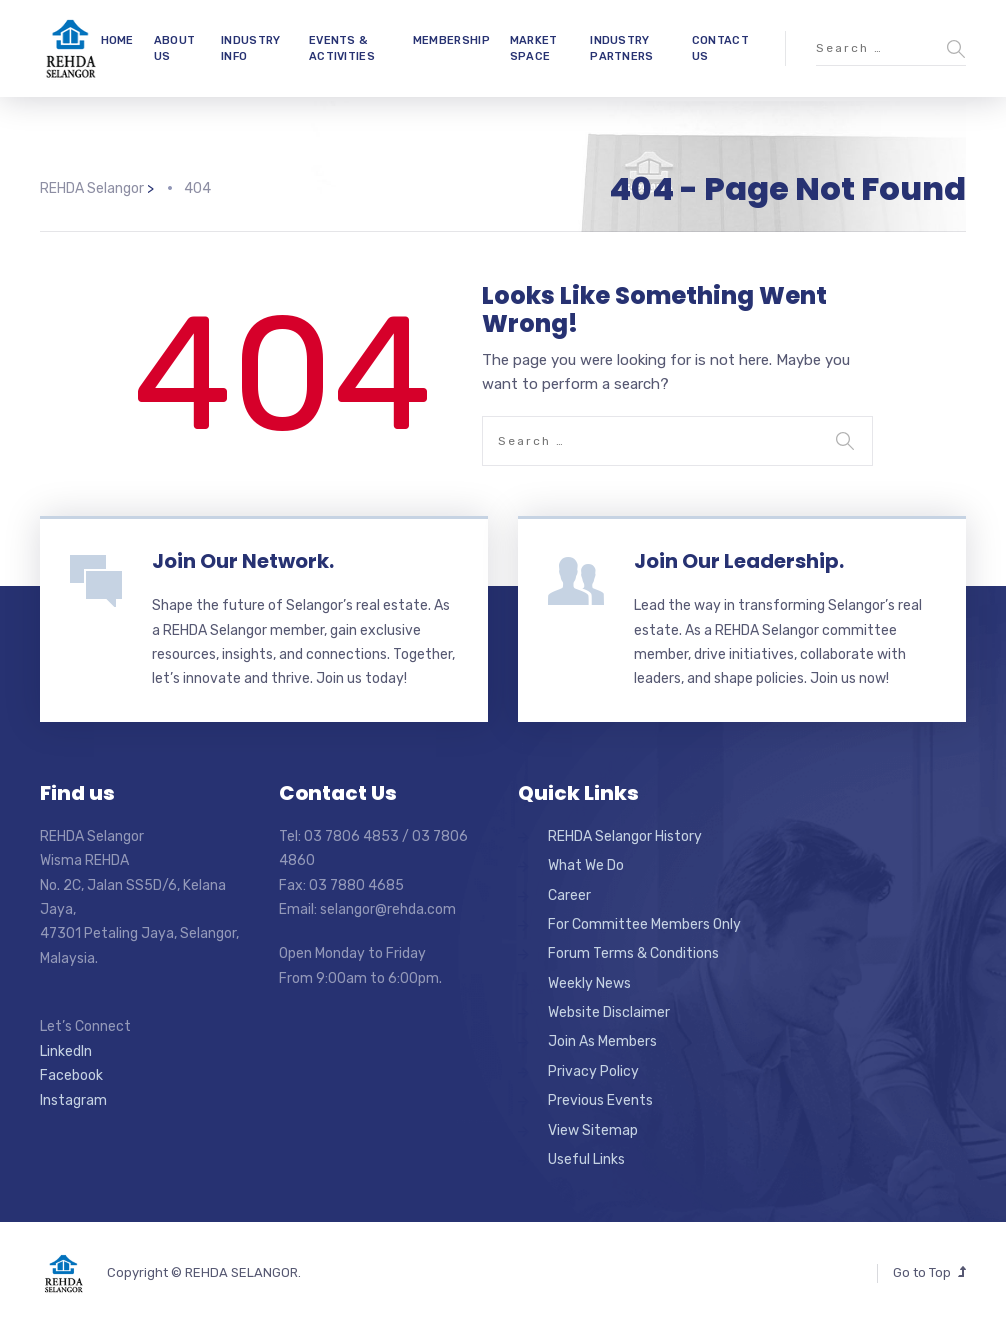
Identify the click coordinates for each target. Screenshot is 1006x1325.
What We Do (586, 865)
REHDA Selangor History (625, 836)
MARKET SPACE (534, 48)
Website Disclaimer (609, 1012)
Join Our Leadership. (739, 561)
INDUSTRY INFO (250, 48)
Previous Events (600, 1100)
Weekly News (589, 983)
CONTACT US (720, 48)
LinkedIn (66, 1051)
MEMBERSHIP (451, 40)
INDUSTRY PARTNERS (621, 48)
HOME (117, 40)
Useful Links (586, 1159)
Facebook (71, 1075)
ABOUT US (175, 48)
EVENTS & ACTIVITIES (342, 48)
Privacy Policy (593, 1071)
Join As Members (602, 1041)
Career (569, 895)
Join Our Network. (243, 561)
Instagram (73, 1100)
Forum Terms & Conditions (633, 953)
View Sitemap (593, 1130)
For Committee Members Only (644, 924)
